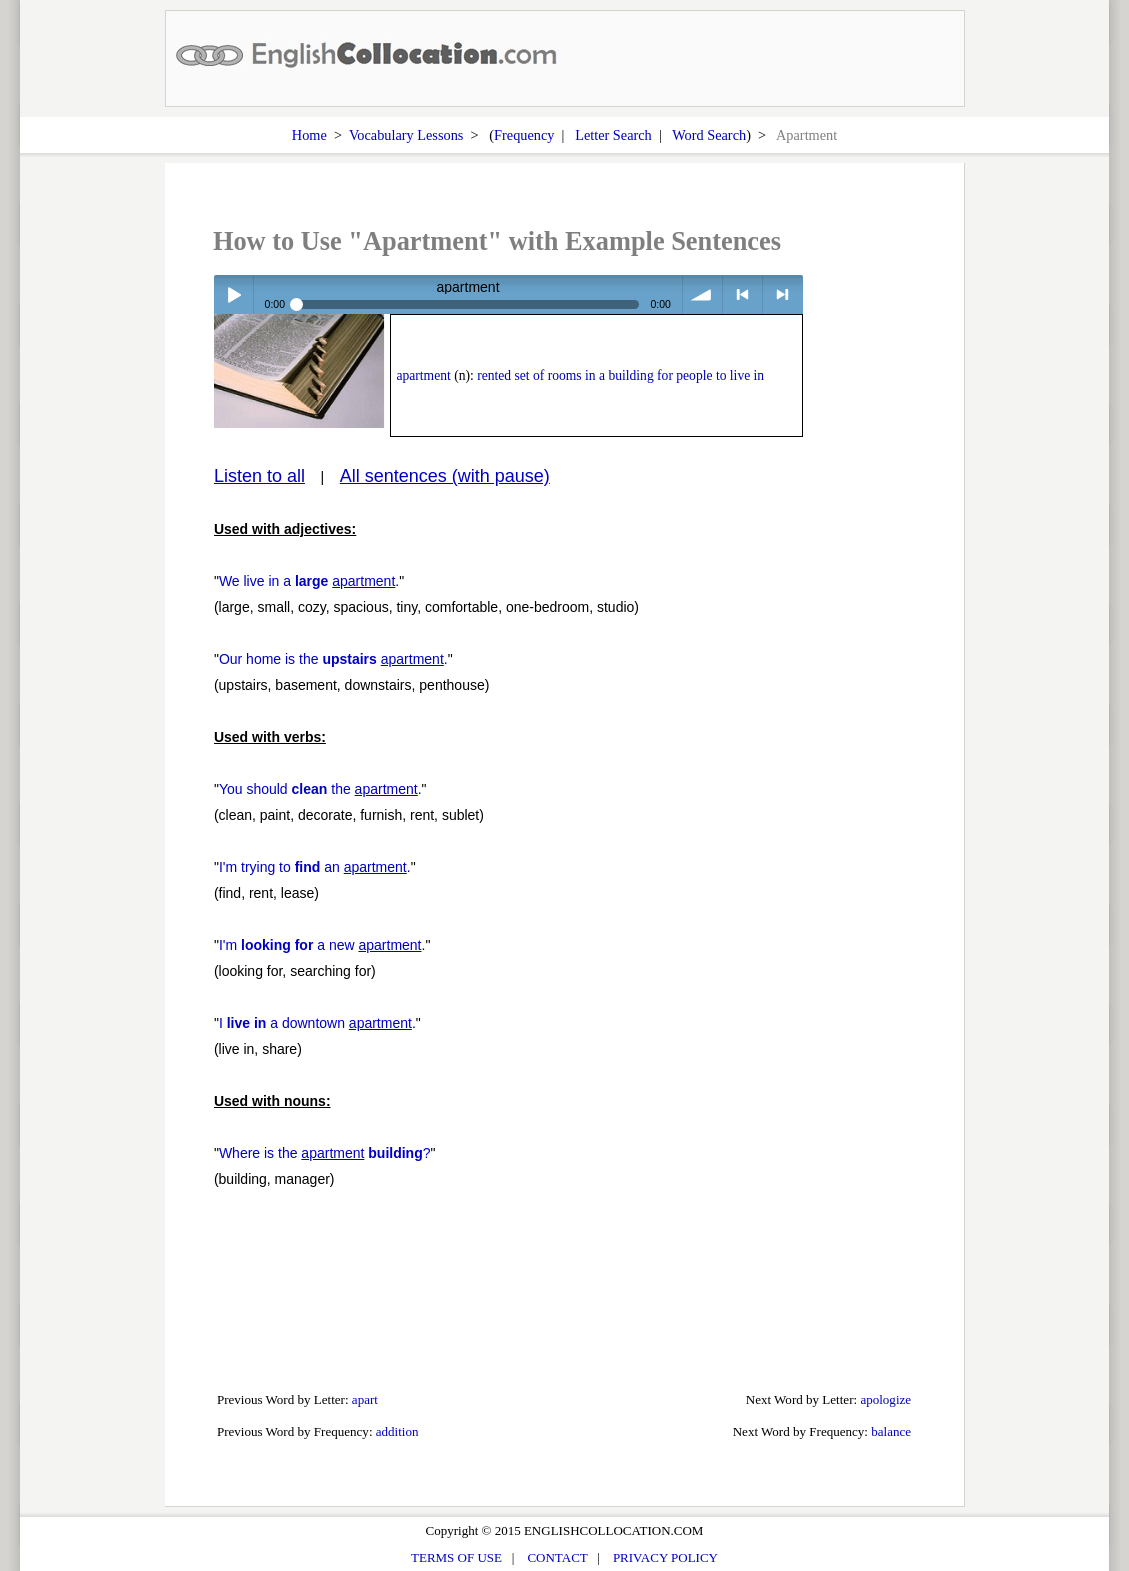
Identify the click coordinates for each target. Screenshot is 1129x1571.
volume (702, 294)
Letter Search (613, 135)
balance (891, 1431)
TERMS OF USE (456, 1557)
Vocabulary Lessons (406, 135)
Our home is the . (333, 659)
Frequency (524, 135)
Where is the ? (325, 1153)
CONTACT (557, 1557)
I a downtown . (317, 1023)
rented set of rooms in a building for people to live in (620, 375)
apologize (885, 1399)
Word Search (709, 135)
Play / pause (233, 294)
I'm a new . (322, 945)
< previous (742, 294)
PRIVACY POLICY (665, 1557)
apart (365, 1399)
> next (782, 294)
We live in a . (309, 581)
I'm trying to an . (315, 867)
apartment (423, 375)
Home (309, 135)
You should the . (320, 789)
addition (397, 1431)
